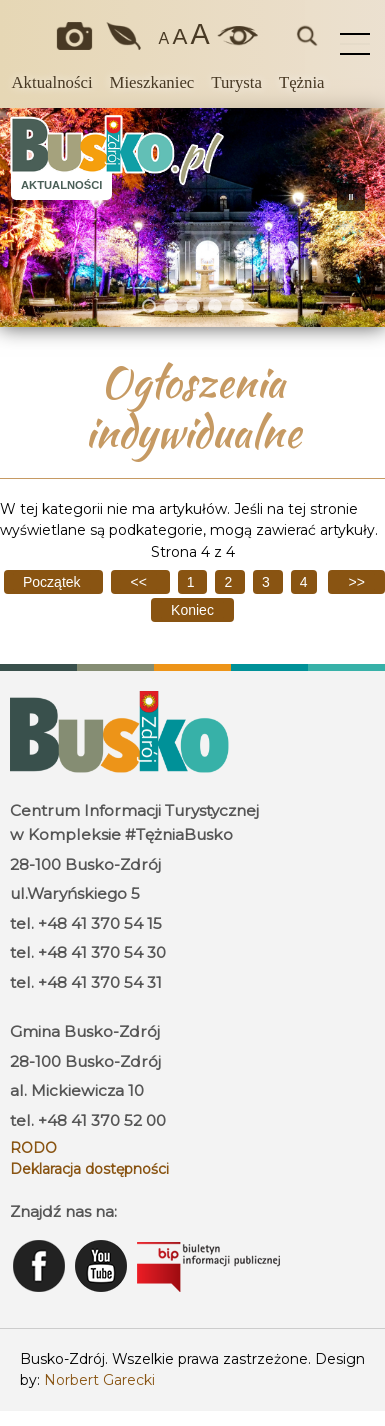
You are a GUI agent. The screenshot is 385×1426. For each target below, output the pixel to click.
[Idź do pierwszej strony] (53, 582)
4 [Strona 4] (304, 582)
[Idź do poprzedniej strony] (140, 582)
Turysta (236, 82)
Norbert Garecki (99, 1380)
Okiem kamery (78, 36)
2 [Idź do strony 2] (230, 582)
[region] (192, 217)
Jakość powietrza (125, 36)
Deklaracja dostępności (89, 1169)
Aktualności (51, 82)
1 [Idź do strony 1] (193, 582)
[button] (23, 217)
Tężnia (302, 82)
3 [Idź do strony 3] (268, 582)
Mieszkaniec (152, 82)
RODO (33, 1148)
